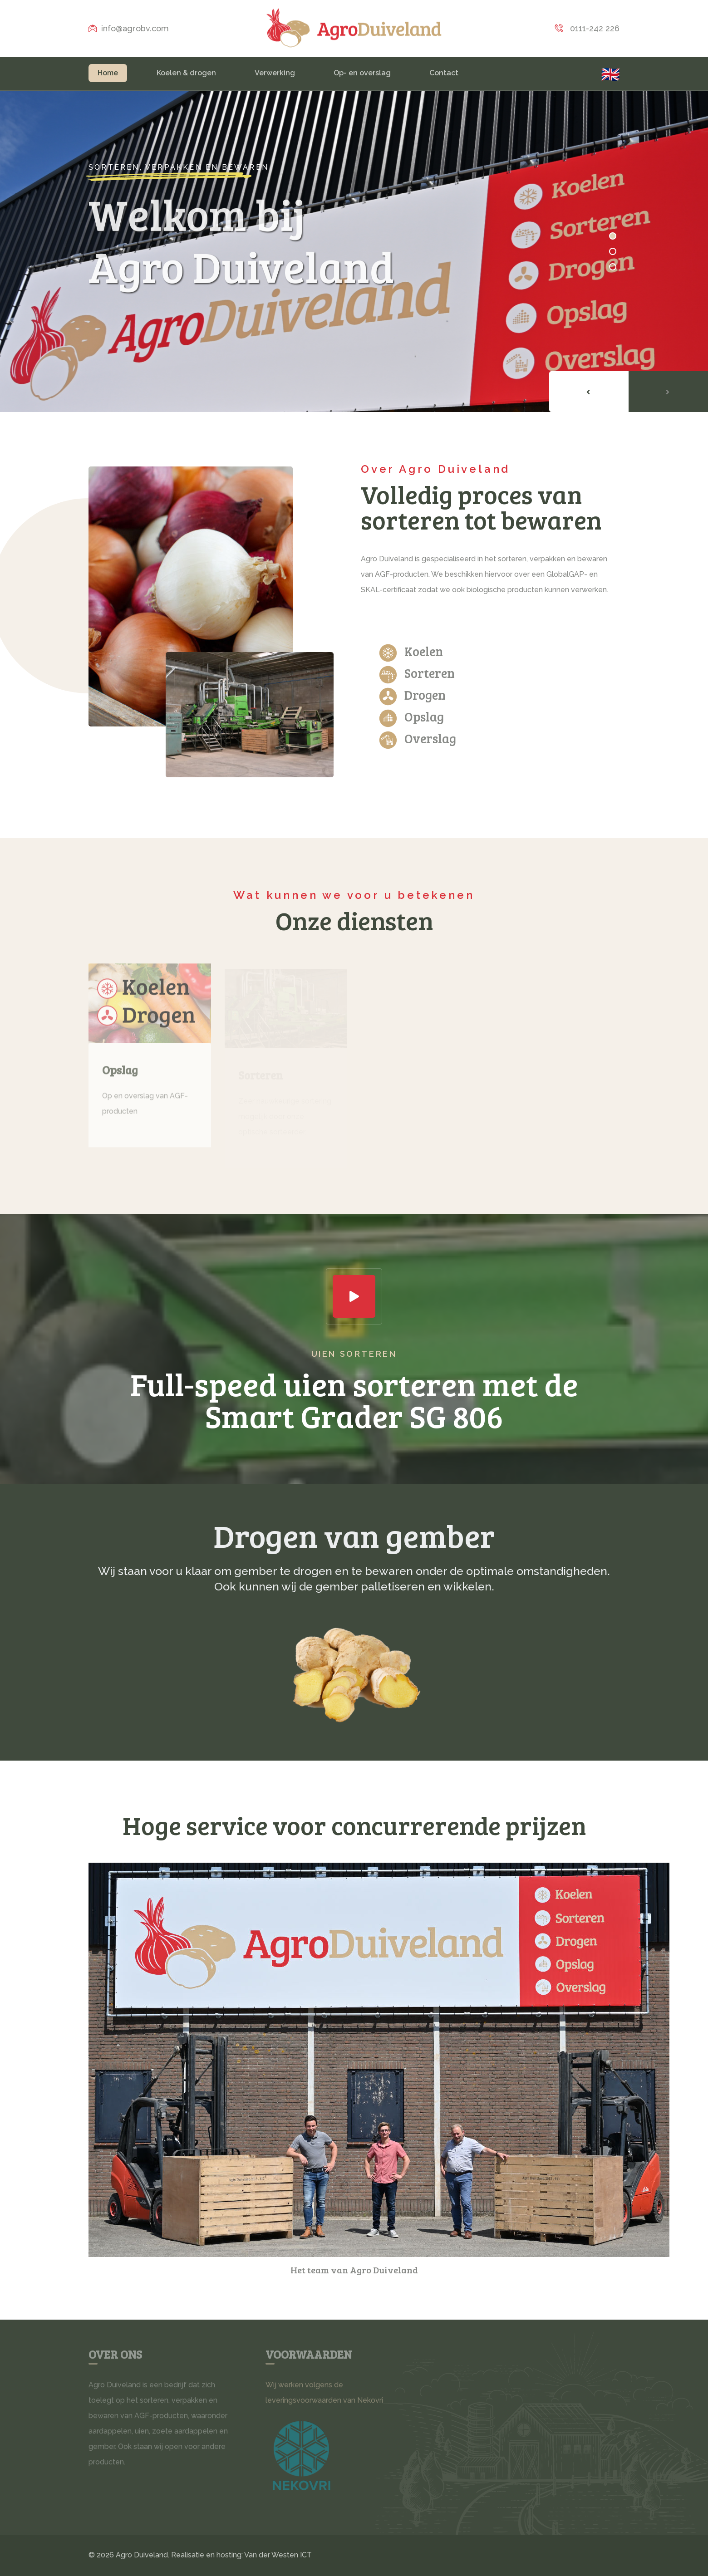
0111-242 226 (587, 28)
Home (108, 73)
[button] (613, 236)
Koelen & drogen (186, 73)
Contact (443, 73)
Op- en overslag (362, 73)
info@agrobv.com (128, 28)
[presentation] (589, 391)
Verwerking (275, 73)
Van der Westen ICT (278, 2555)
